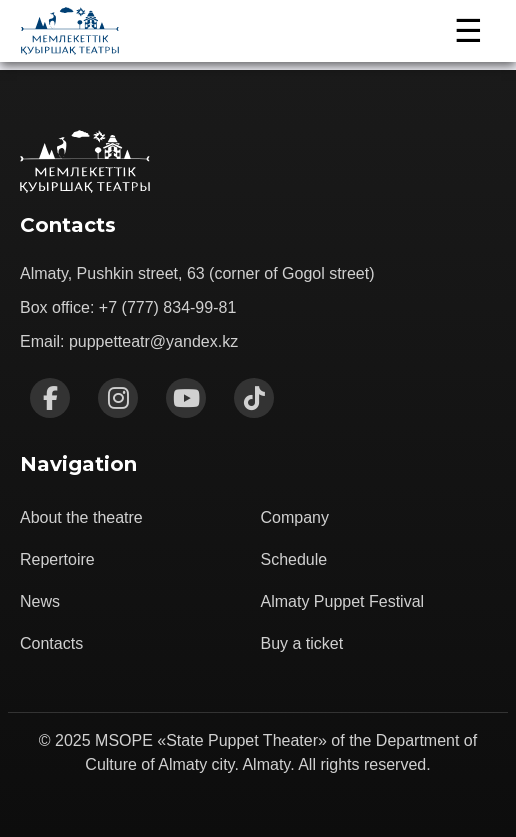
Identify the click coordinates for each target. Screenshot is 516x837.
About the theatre (81, 517)
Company (295, 517)
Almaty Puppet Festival (343, 601)
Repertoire (57, 559)
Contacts (51, 643)
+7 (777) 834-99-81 (167, 307)
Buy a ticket (302, 643)
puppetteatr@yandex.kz (153, 341)
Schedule (294, 559)
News (40, 601)
